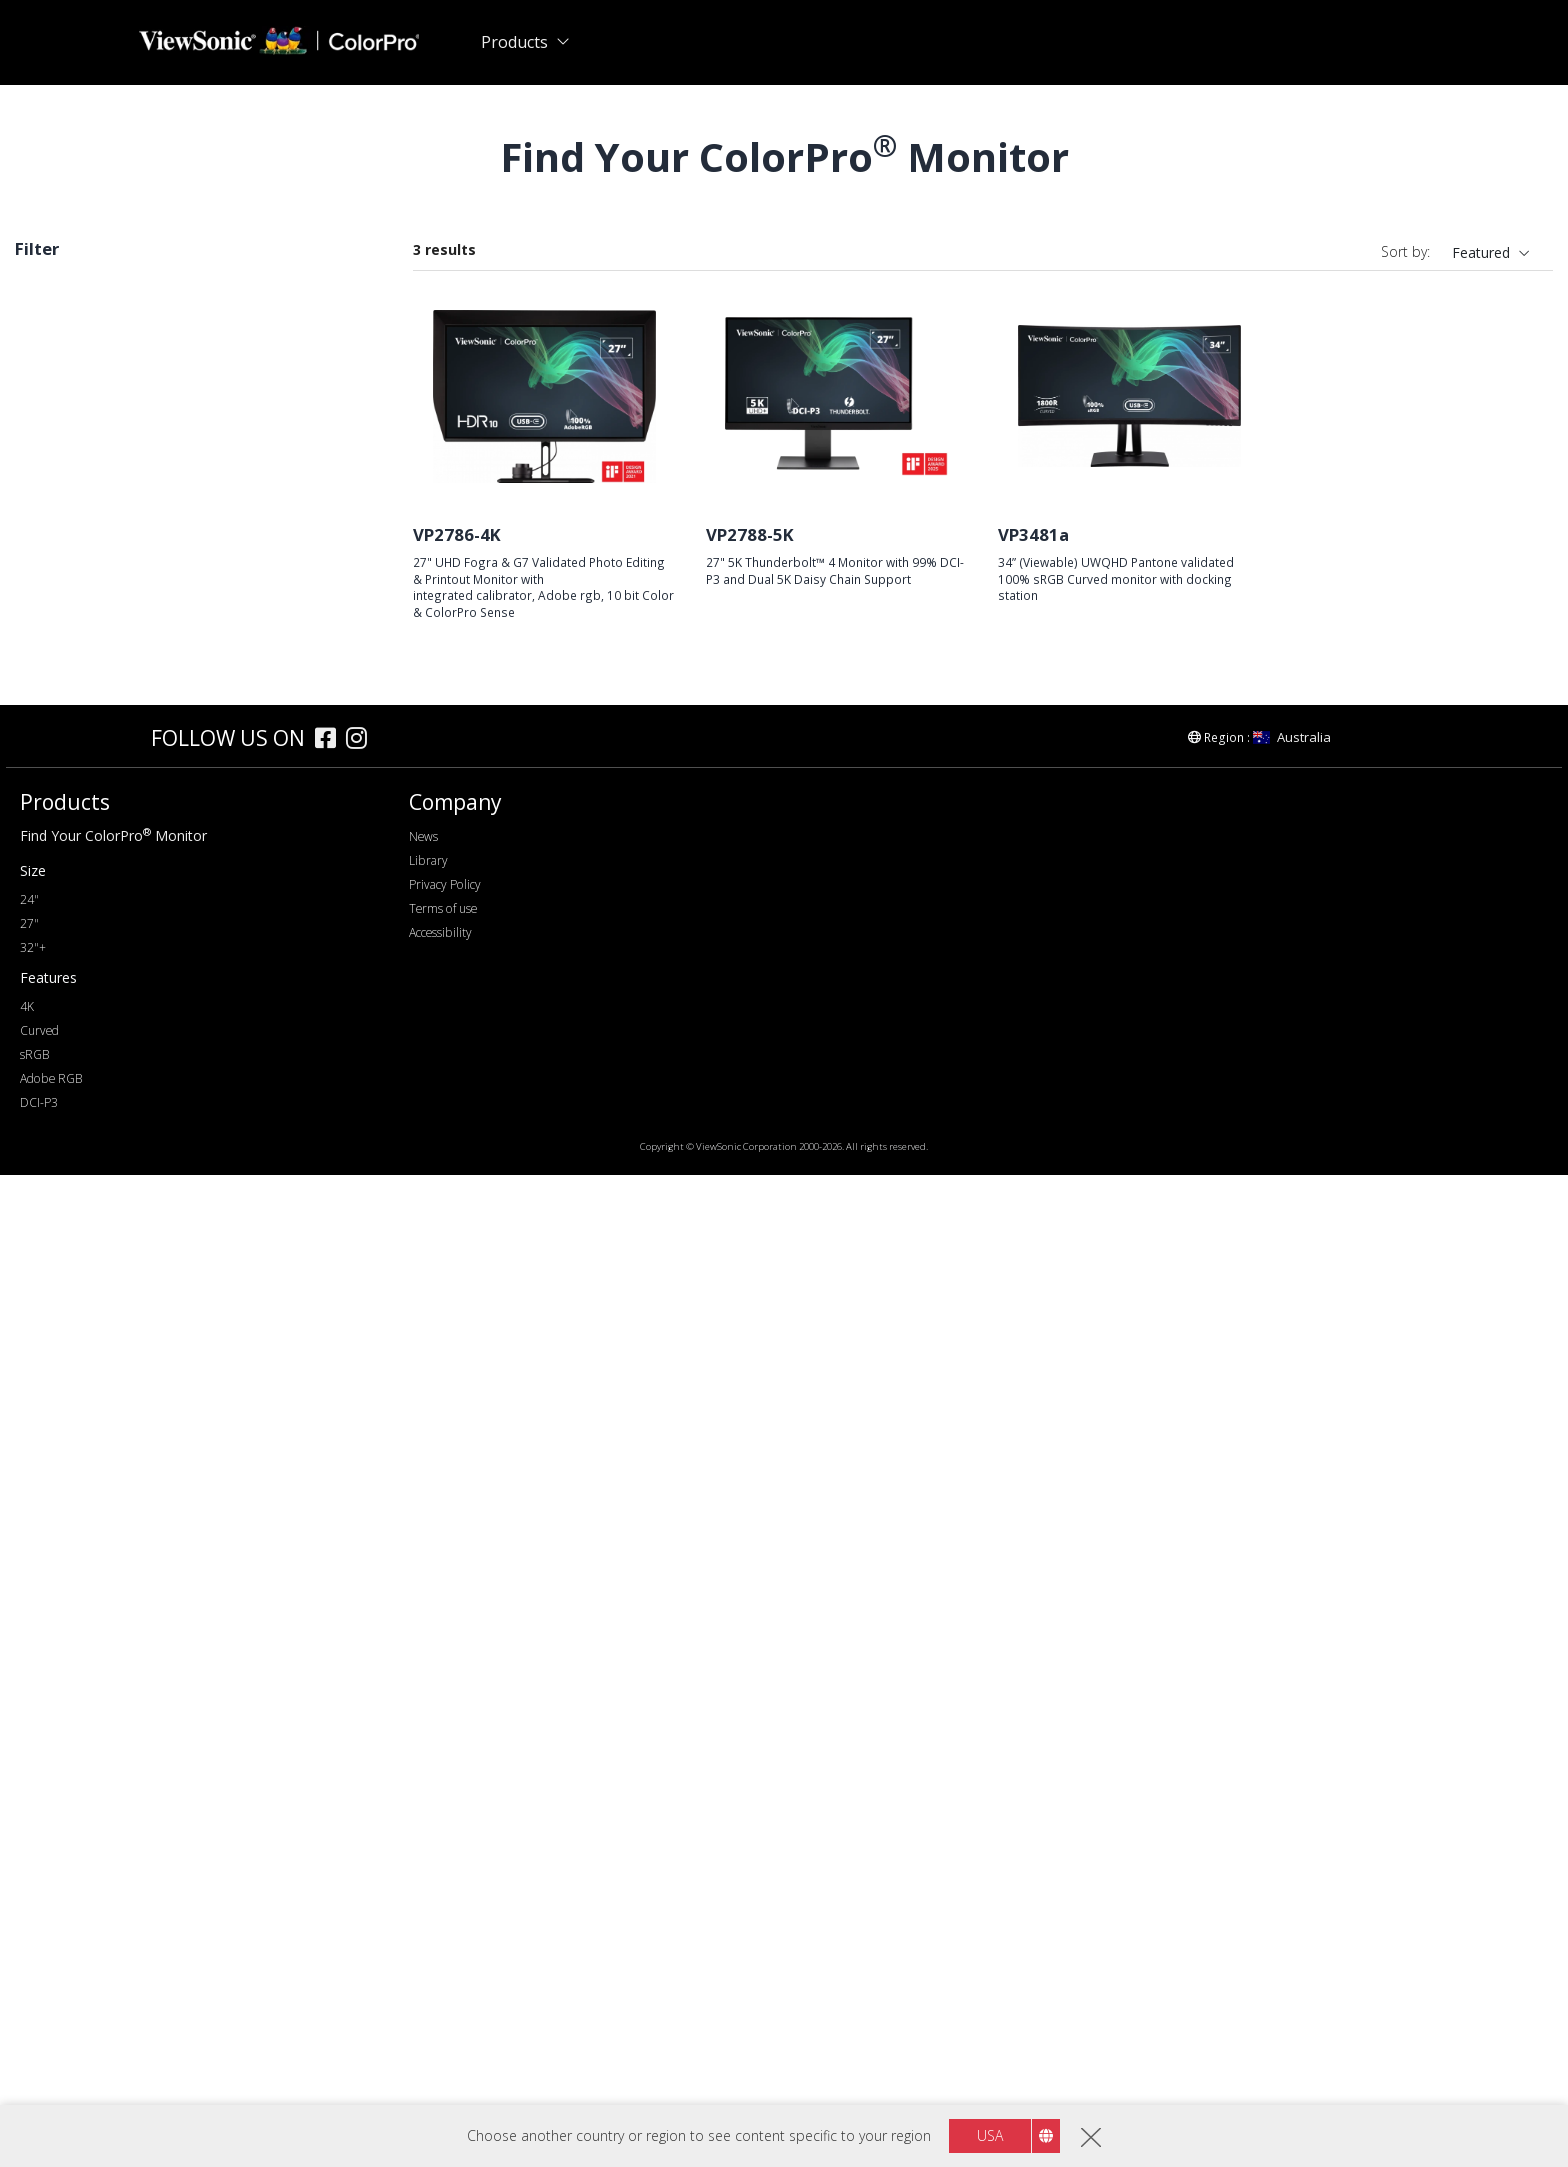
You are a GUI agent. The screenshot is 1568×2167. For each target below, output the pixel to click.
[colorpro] (81, 1729)
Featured (1481, 252)
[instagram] (361, 1732)
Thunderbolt (86, 1199)
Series (55, 377)
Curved (69, 1637)
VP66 (63, 431)
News (423, 1828)
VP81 (63, 566)
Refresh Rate (80, 953)
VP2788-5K (750, 534)
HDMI (65, 1118)
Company (455, 1794)
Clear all (346, 293)
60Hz (63, 980)
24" (29, 1891)
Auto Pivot (80, 1502)
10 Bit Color (85, 1610)
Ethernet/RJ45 (91, 1226)
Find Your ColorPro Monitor (113, 1827)
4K (27, 1998)
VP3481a (1033, 534)
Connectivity (78, 1064)
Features (65, 1421)
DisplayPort (84, 1091)
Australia (1292, 1729)
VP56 (63, 620)
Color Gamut (78, 1283)
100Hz (67, 1007)
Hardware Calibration (114, 1448)
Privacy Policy (445, 1876)
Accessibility (440, 1924)
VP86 (63, 512)
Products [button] (514, 42)
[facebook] (330, 1732)
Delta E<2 (78, 1475)
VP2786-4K (457, 534)
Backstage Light (98, 1529)
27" (57, 731)
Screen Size (74, 704)
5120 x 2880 (86, 896)
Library (428, 1852)
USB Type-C (85, 1172)
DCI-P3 (69, 1364)
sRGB (43, 325)
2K (55, 842)
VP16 (63, 647)
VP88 (63, 458)
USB (60, 1145)
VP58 (63, 485)
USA (990, 2135)
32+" (62, 758)
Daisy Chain (84, 1583)
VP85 (63, 539)
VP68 (63, 593)
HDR (61, 1556)
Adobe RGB (84, 1337)
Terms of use (443, 1900)
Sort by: (1405, 251)
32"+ (33, 1939)
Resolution (71, 815)
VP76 (63, 404)
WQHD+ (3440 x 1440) (119, 869)
